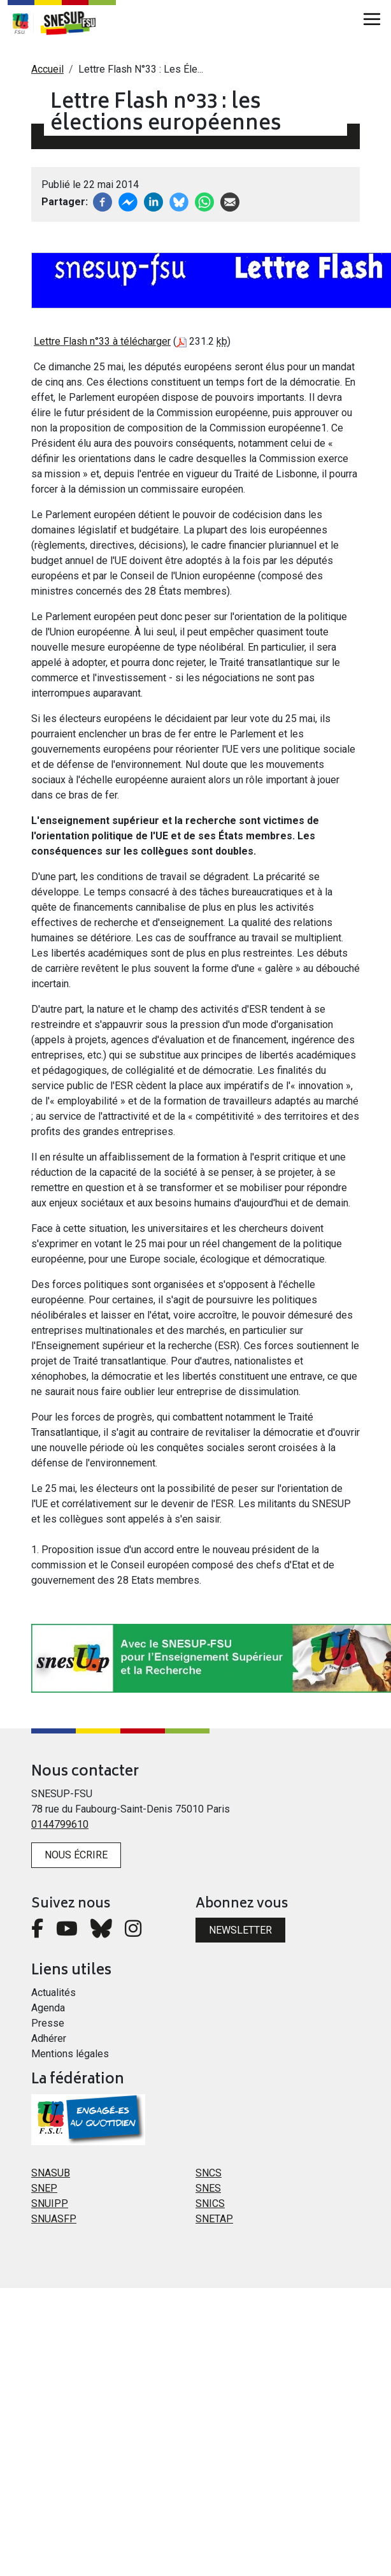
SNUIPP (49, 2203)
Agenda (48, 2008)
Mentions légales (70, 2054)
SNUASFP (53, 2219)
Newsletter (240, 1930)
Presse (47, 2023)
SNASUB (50, 2173)
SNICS (210, 2203)
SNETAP (214, 2219)
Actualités (53, 1992)
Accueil (47, 69)
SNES (208, 2188)
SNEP (44, 2188)
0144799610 (60, 1824)
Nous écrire (76, 1855)
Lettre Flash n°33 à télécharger (102, 341)
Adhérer (48, 2038)
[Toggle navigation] (372, 19)
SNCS (208, 2173)
